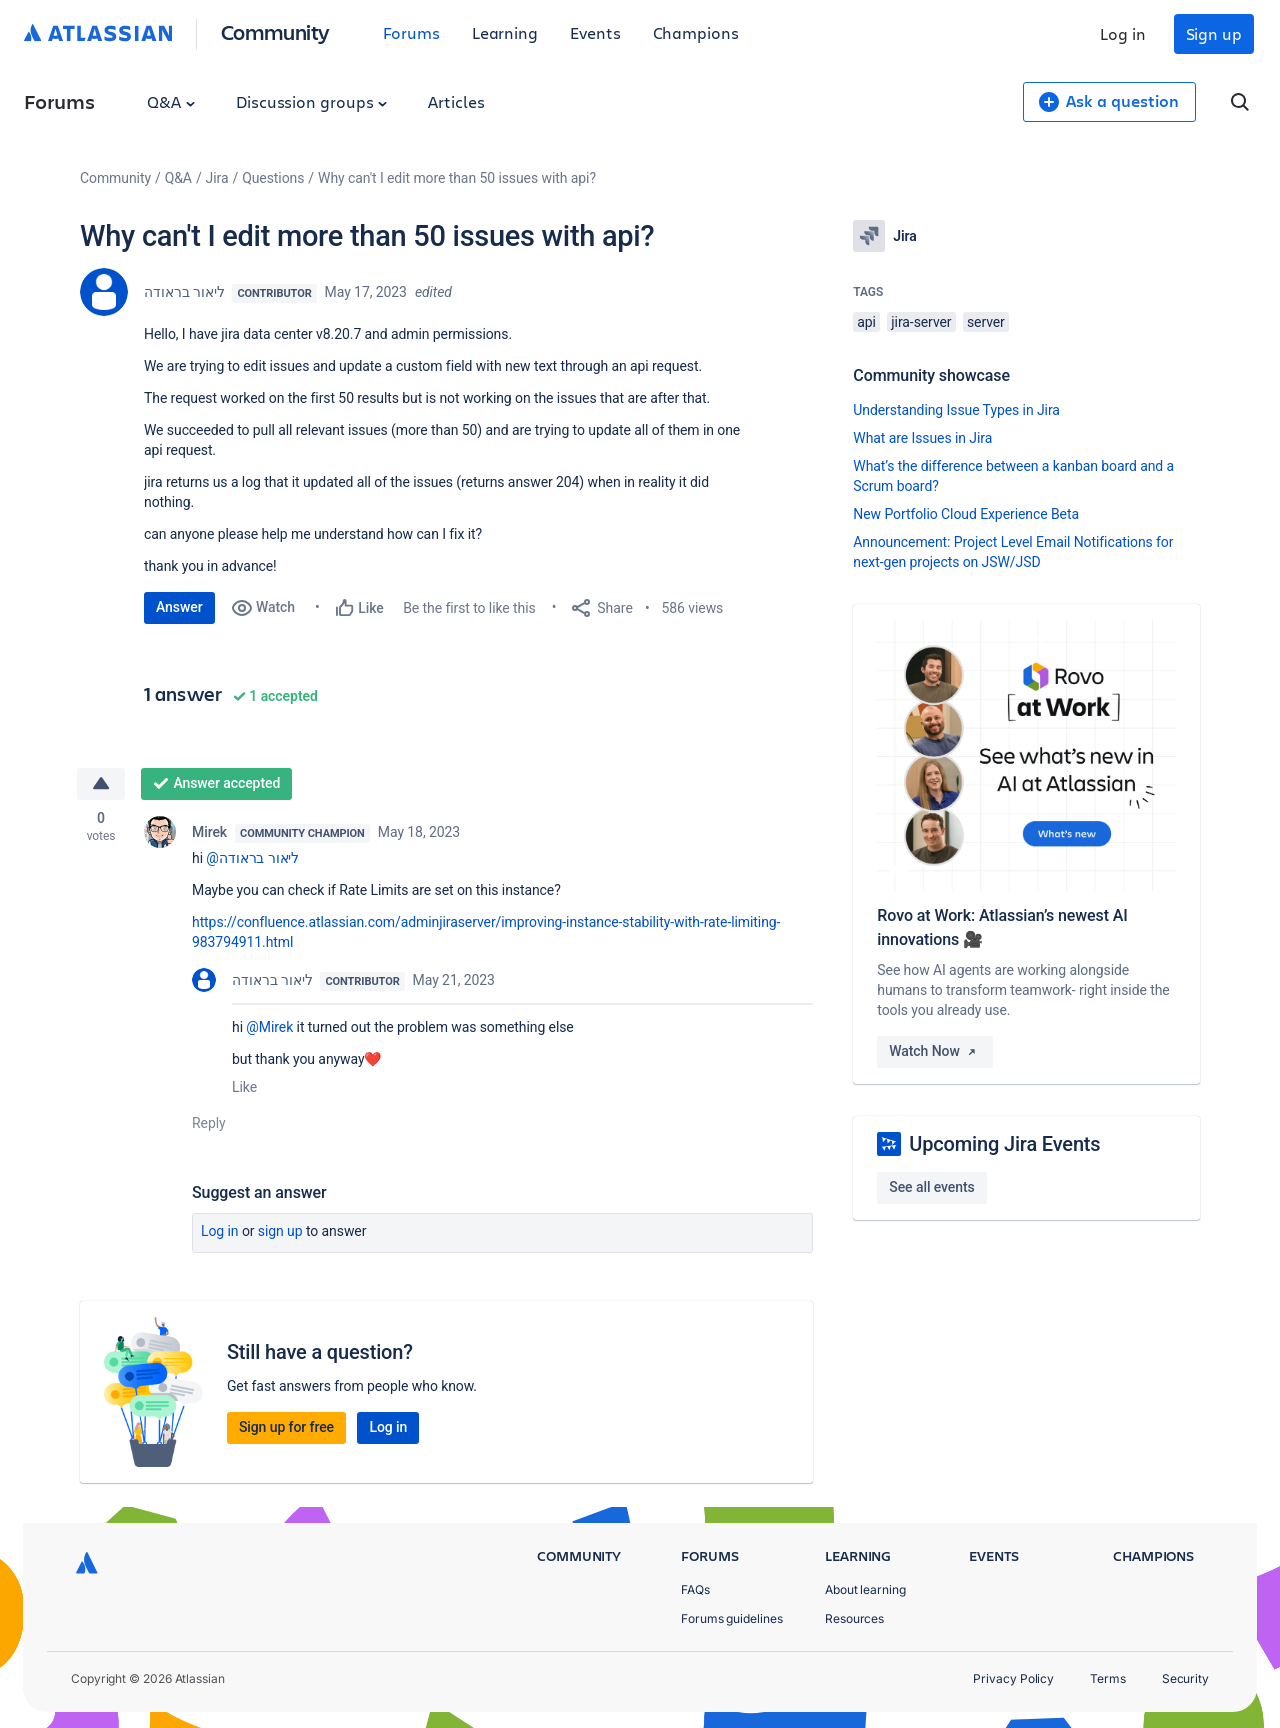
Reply (209, 1123)
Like (244, 1087)
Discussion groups (312, 101)
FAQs (695, 1589)
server (986, 322)
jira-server (921, 322)
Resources (854, 1618)
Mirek (209, 832)
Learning (505, 32)
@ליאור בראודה (252, 858)
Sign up (1214, 33)
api (866, 322)
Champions (696, 32)
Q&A (171, 101)
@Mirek (269, 1027)
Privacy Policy (1013, 1678)
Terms (1108, 1678)
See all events (931, 1187)
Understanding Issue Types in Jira (956, 410)
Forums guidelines (732, 1618)
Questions (273, 178)
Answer (179, 607)
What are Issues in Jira (922, 438)
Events (595, 32)
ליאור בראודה (184, 292)
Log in (1123, 33)
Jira (217, 178)
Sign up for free (286, 1427)
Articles (456, 101)
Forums (411, 32)
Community (275, 31)
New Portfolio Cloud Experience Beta (966, 514)
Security (1185, 1678)
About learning (865, 1589)
